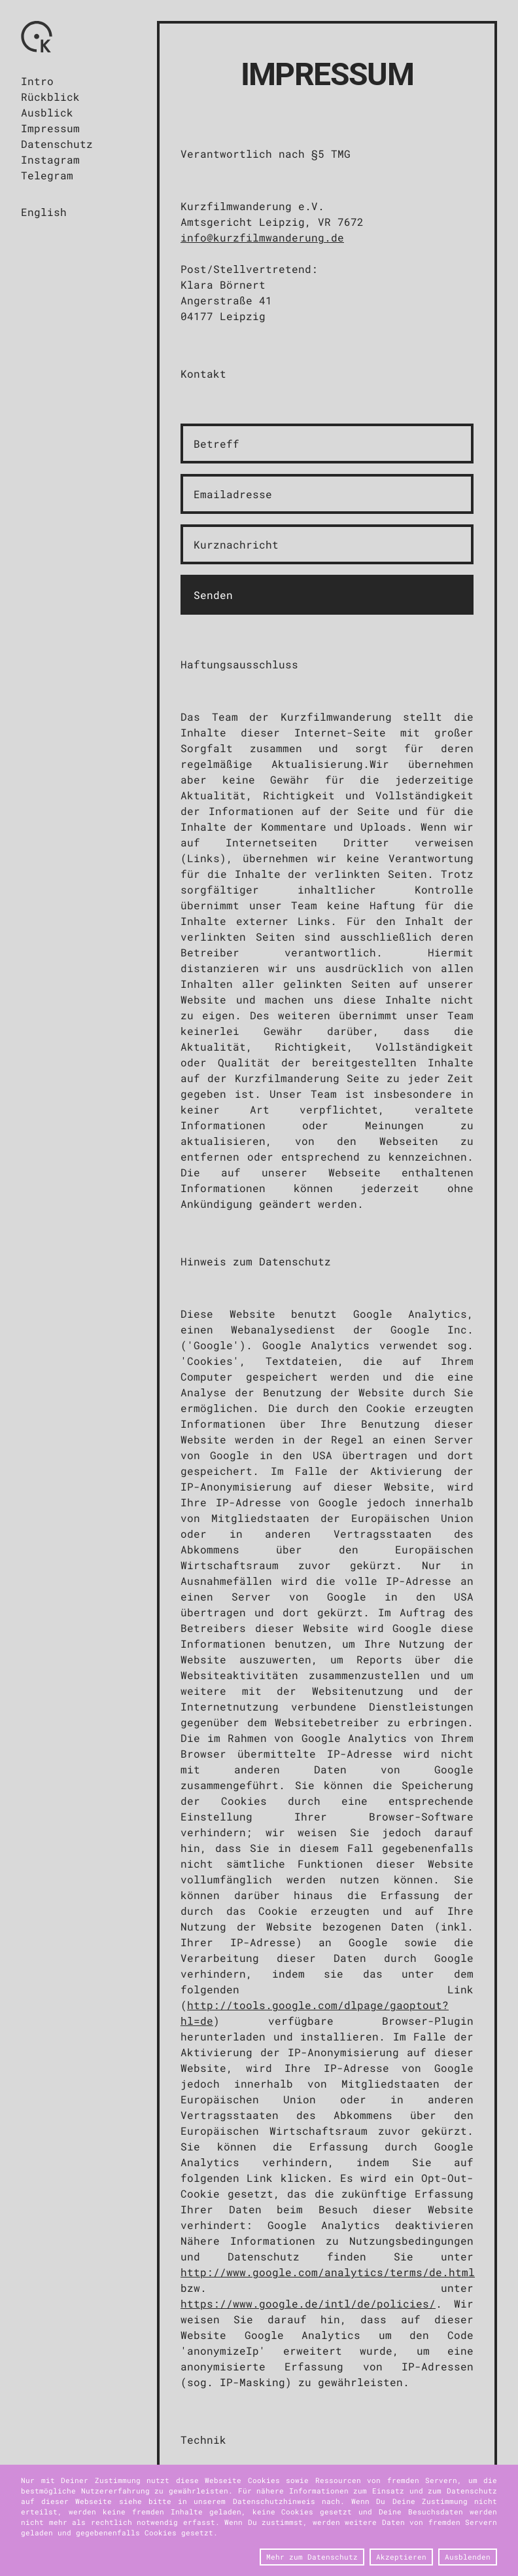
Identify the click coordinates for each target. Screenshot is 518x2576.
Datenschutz (57, 144)
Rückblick (50, 96)
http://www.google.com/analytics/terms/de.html (328, 2272)
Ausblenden (468, 2557)
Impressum (50, 128)
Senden (213, 595)
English (44, 212)
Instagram (50, 159)
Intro (37, 81)
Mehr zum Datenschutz (312, 2557)
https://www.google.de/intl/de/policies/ (308, 2303)
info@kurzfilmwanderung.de (262, 237)
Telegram (47, 175)
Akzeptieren (401, 2557)
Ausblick (47, 112)
